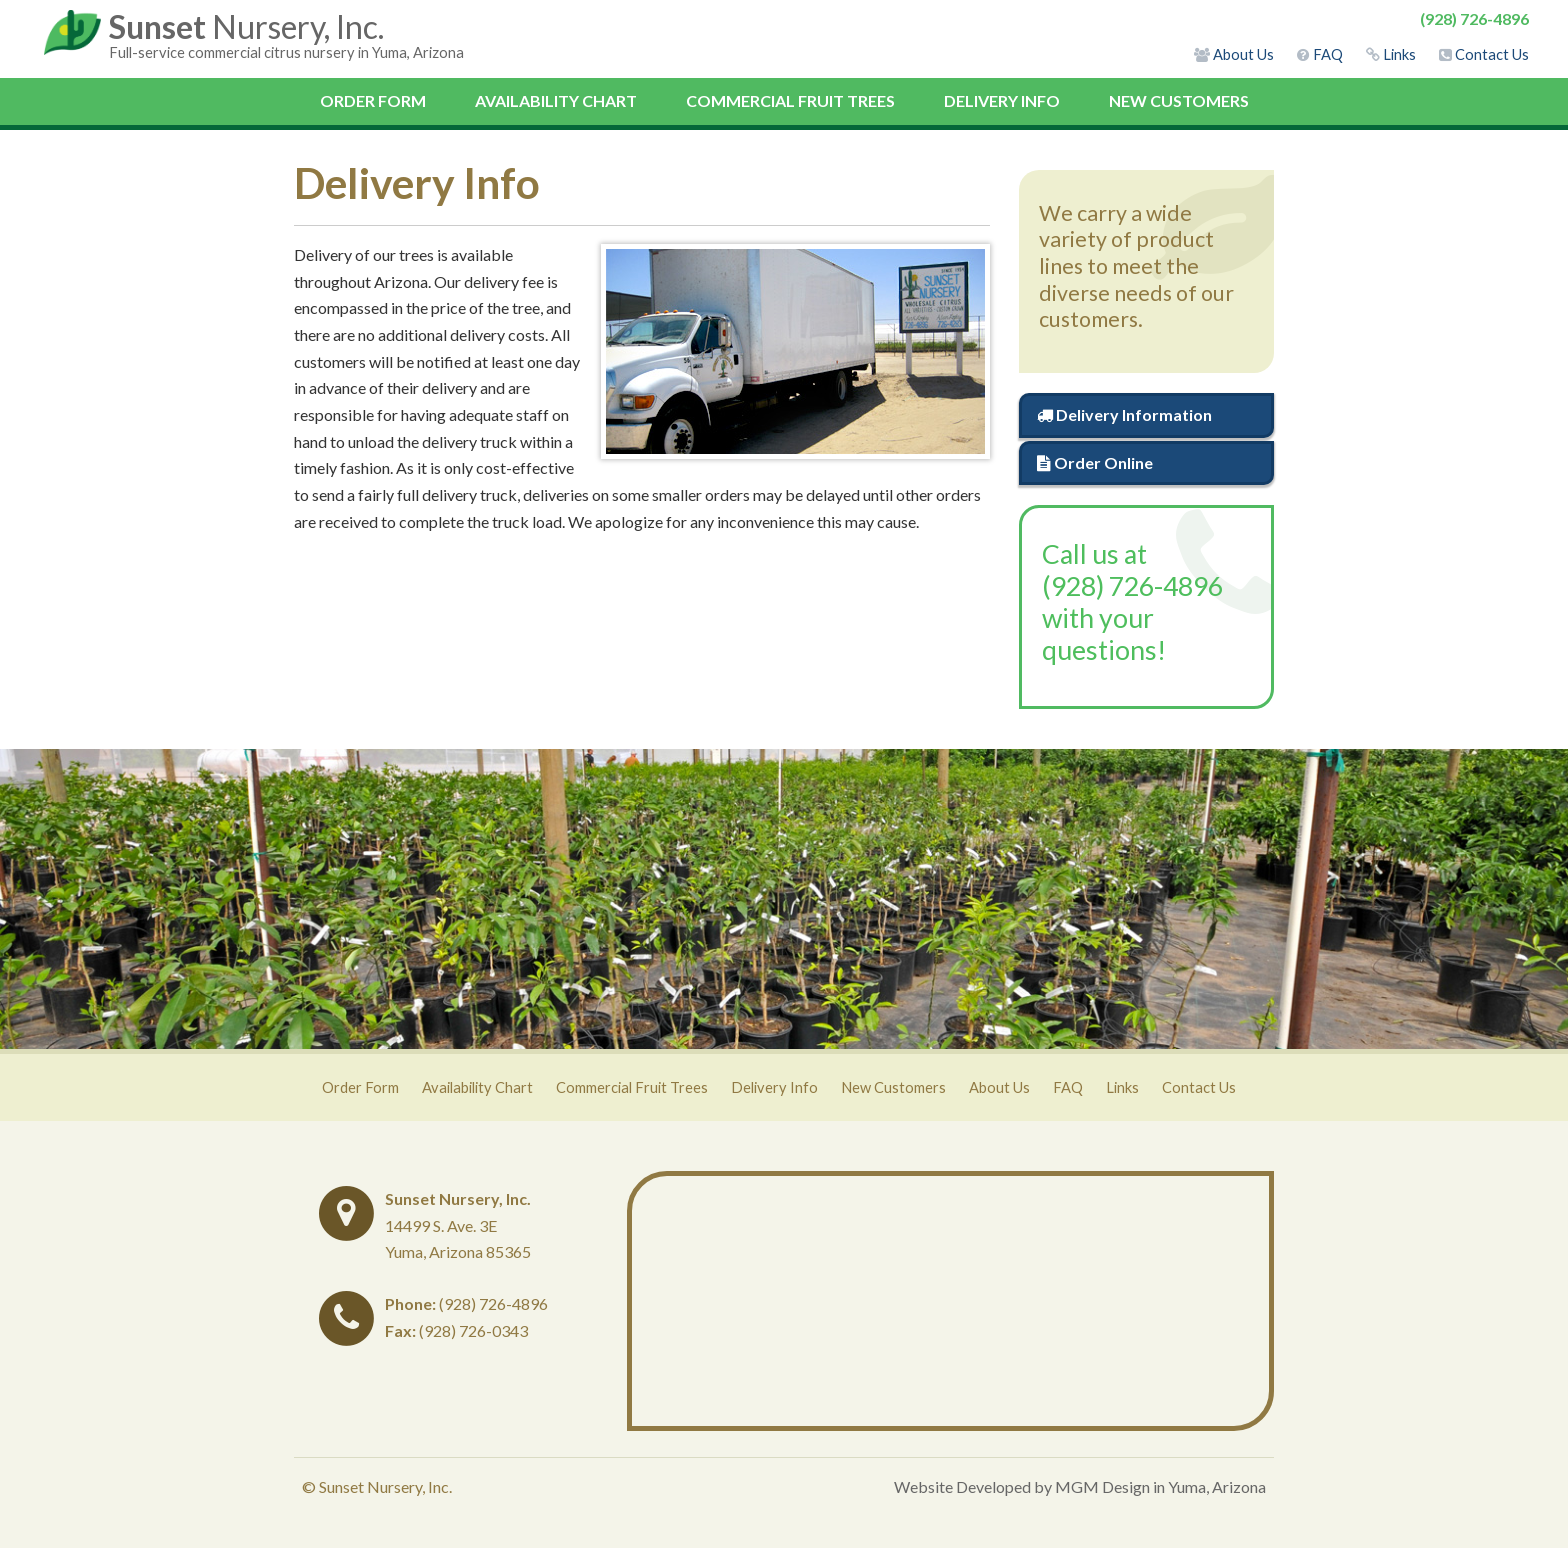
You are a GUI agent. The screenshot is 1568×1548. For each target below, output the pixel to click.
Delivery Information (1124, 414)
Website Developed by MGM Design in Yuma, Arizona (1080, 1486)
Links (1122, 1087)
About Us (999, 1087)
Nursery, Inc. (246, 26)
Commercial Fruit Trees (790, 100)
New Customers (1179, 100)
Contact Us (1199, 1087)
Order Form (373, 100)
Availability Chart (556, 100)
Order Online (1095, 462)
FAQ (1068, 1087)
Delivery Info (1002, 100)
